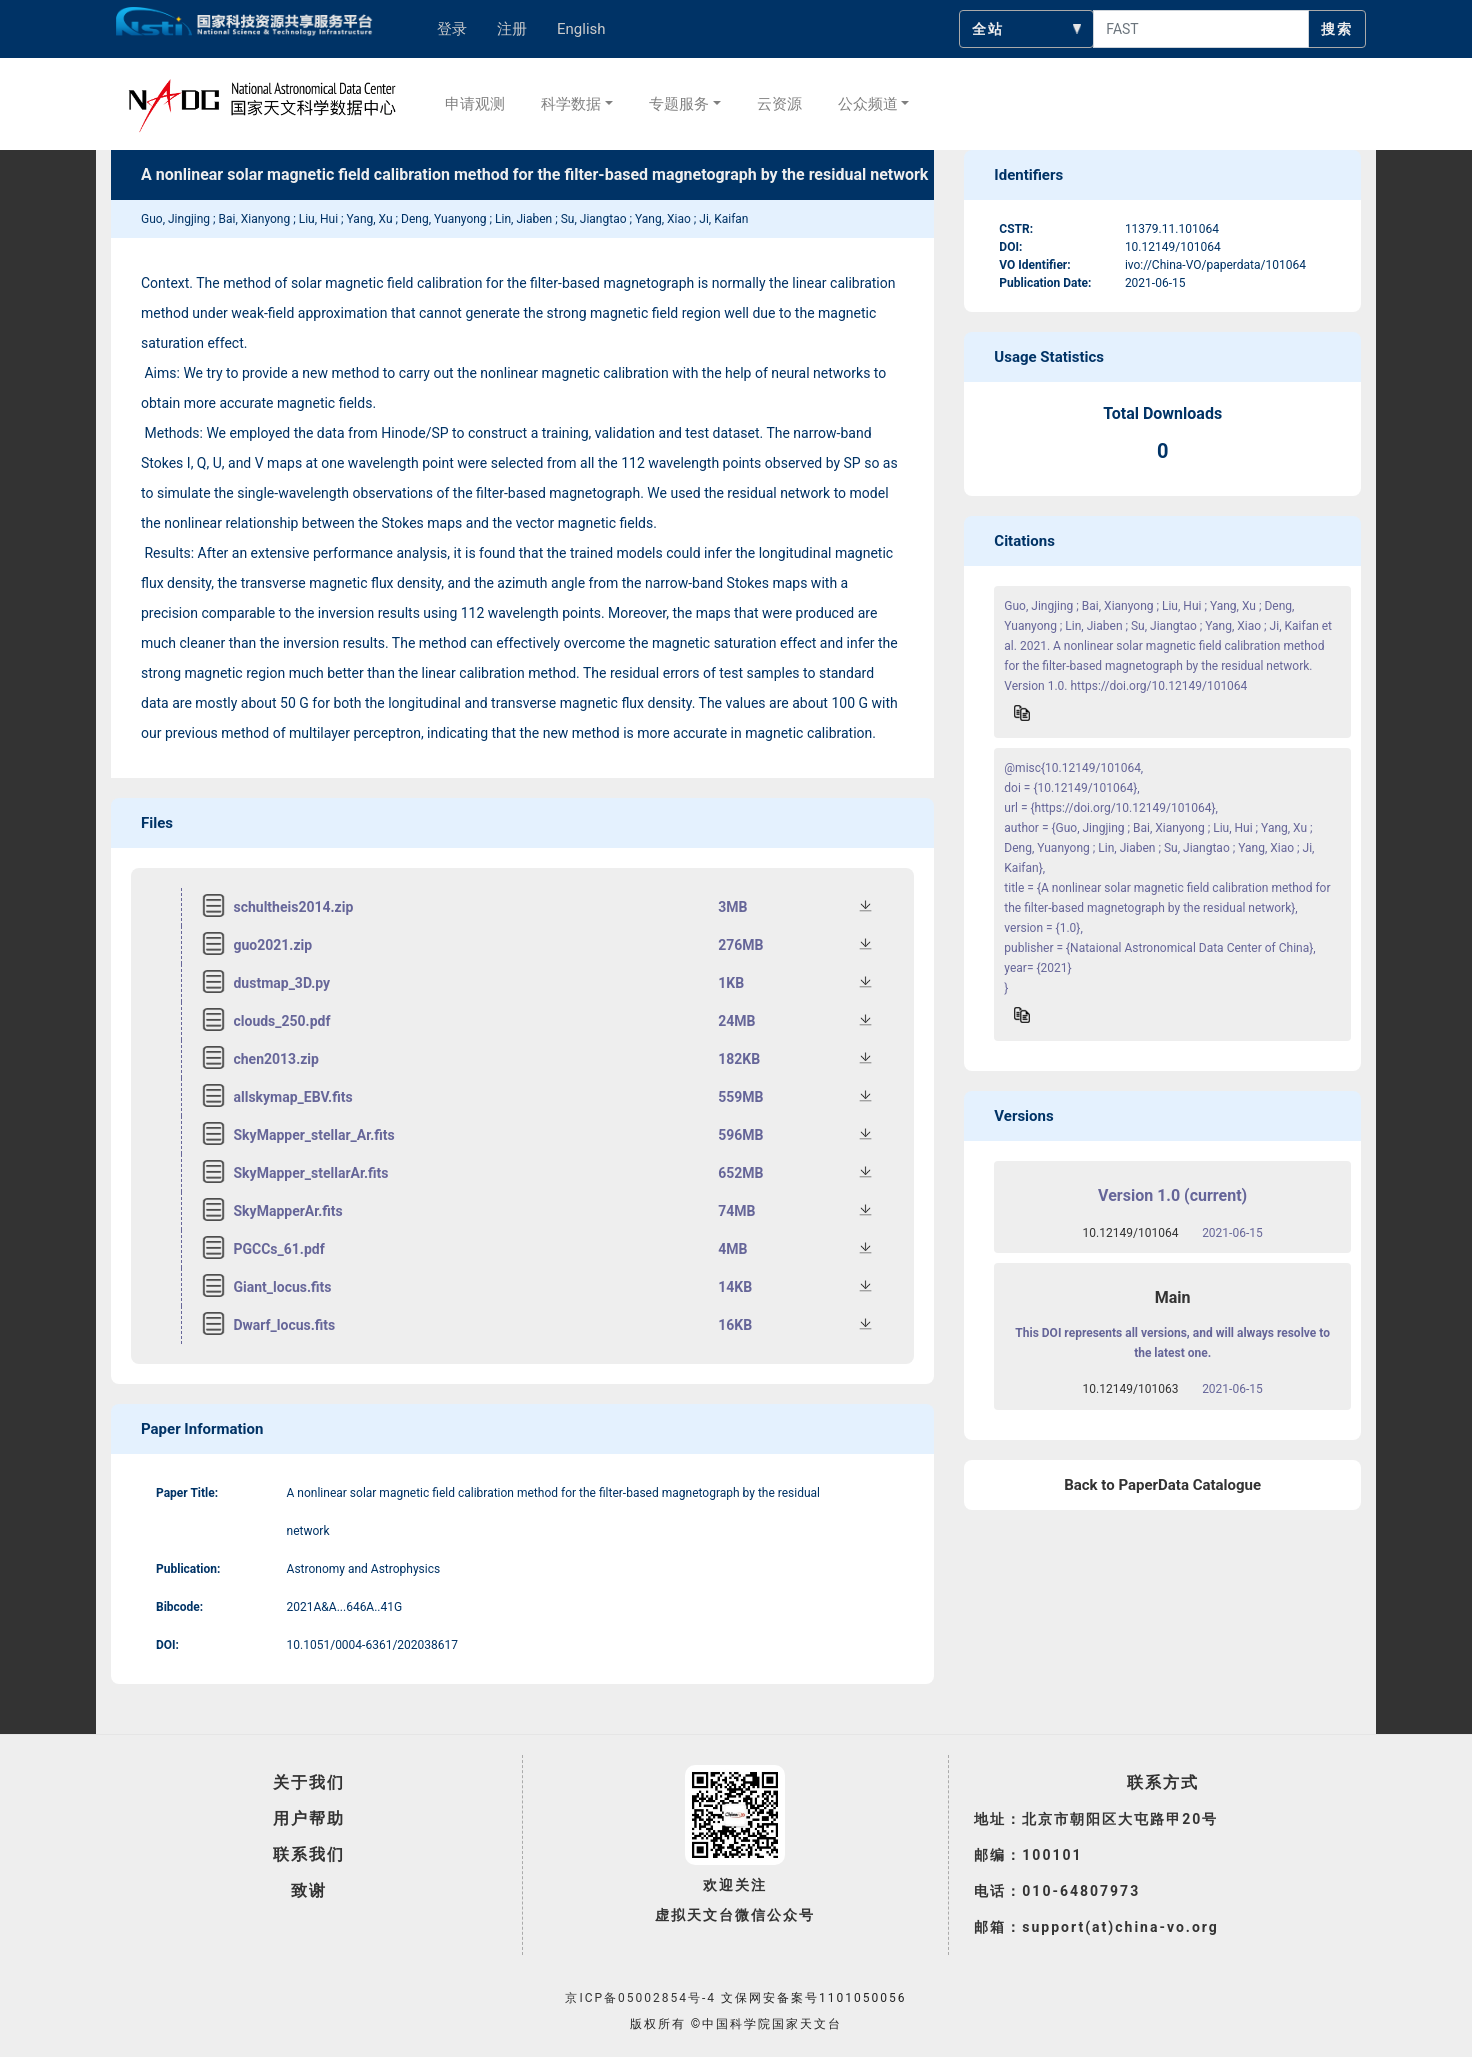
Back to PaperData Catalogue (1162, 1485)
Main (1173, 1297)
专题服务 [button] (679, 104)
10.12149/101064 (1131, 1233)
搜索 (1337, 29)
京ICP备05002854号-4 (640, 1998)
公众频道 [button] (868, 104)
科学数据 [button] (571, 104)
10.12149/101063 (1131, 1389)
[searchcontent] (1201, 29)
